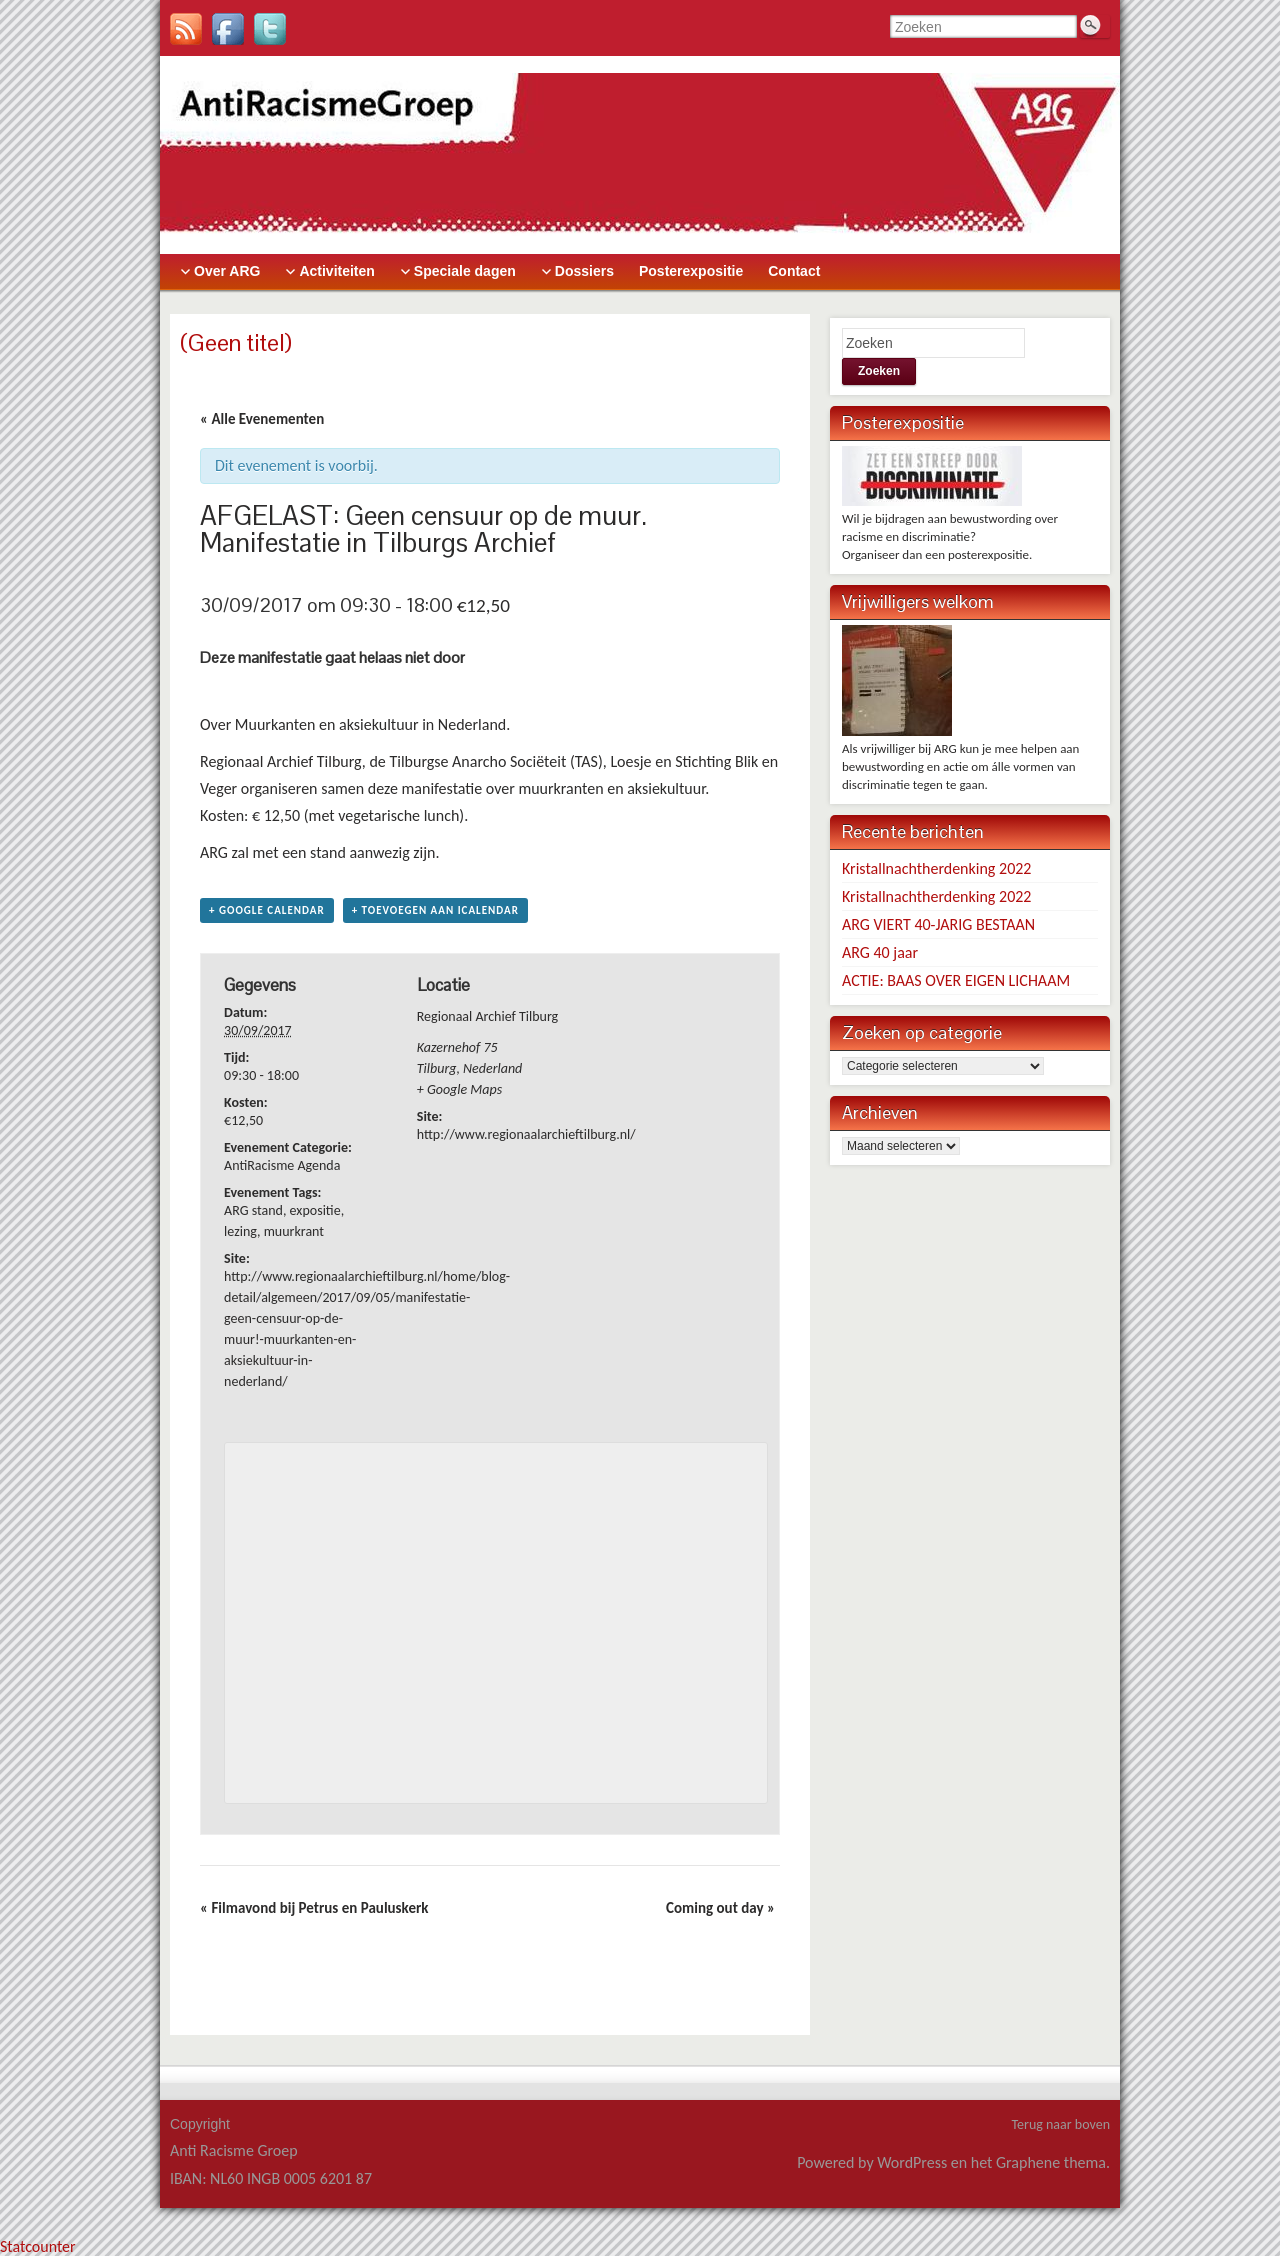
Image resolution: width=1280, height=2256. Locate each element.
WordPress (912, 2162)
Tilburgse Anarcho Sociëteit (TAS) (495, 761)
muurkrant (294, 1231)
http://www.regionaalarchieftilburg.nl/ (526, 1134)
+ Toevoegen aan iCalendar (435, 910)
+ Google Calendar (267, 910)
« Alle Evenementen (262, 419)
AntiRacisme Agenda (282, 1165)
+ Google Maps (459, 1089)
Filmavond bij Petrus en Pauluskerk (314, 1908)
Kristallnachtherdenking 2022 (936, 868)
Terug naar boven (1060, 2124)
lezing (240, 1231)
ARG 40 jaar (880, 952)
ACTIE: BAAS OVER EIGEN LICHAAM (956, 980)
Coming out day (720, 1908)
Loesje (629, 761)
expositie (315, 1210)
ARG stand (253, 1210)
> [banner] (640, 154)
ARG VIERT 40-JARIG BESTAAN (938, 924)
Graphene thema (1051, 2162)
